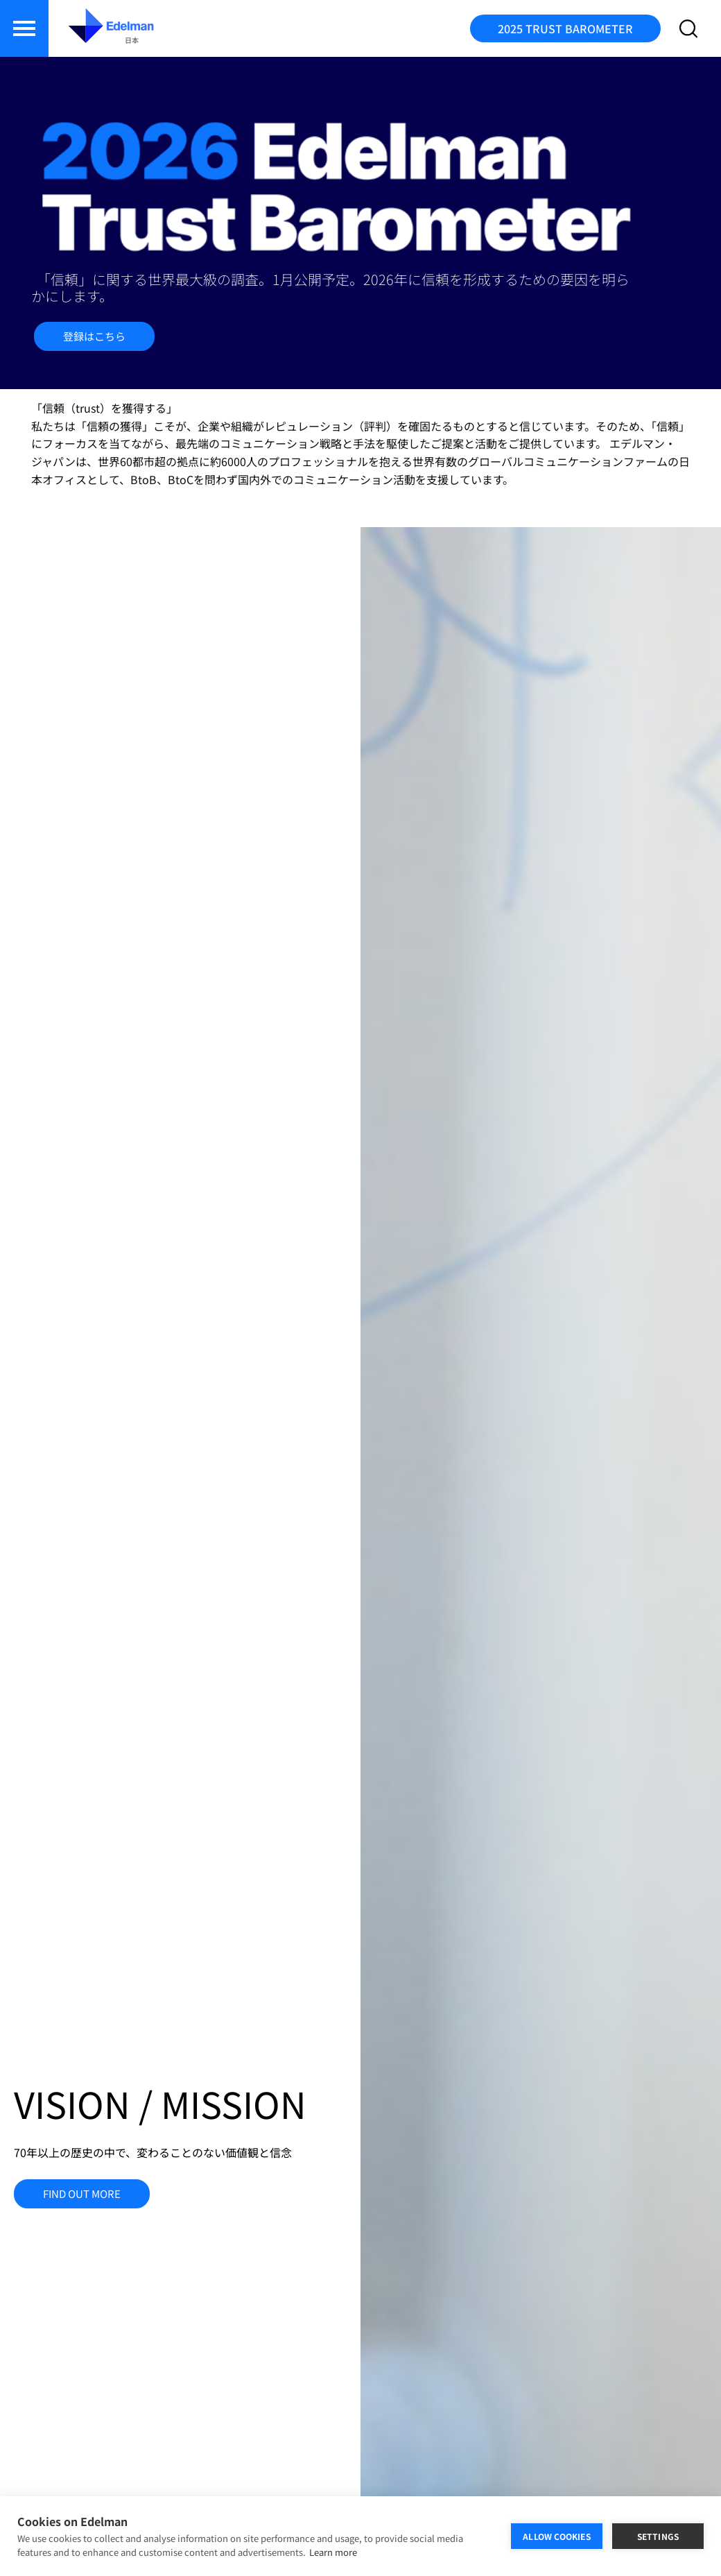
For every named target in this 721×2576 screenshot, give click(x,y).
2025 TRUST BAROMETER (565, 28)
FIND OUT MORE (82, 2193)
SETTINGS (658, 2536)
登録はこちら (94, 336)
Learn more (333, 2552)
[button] (24, 28)
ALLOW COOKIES (557, 2536)
